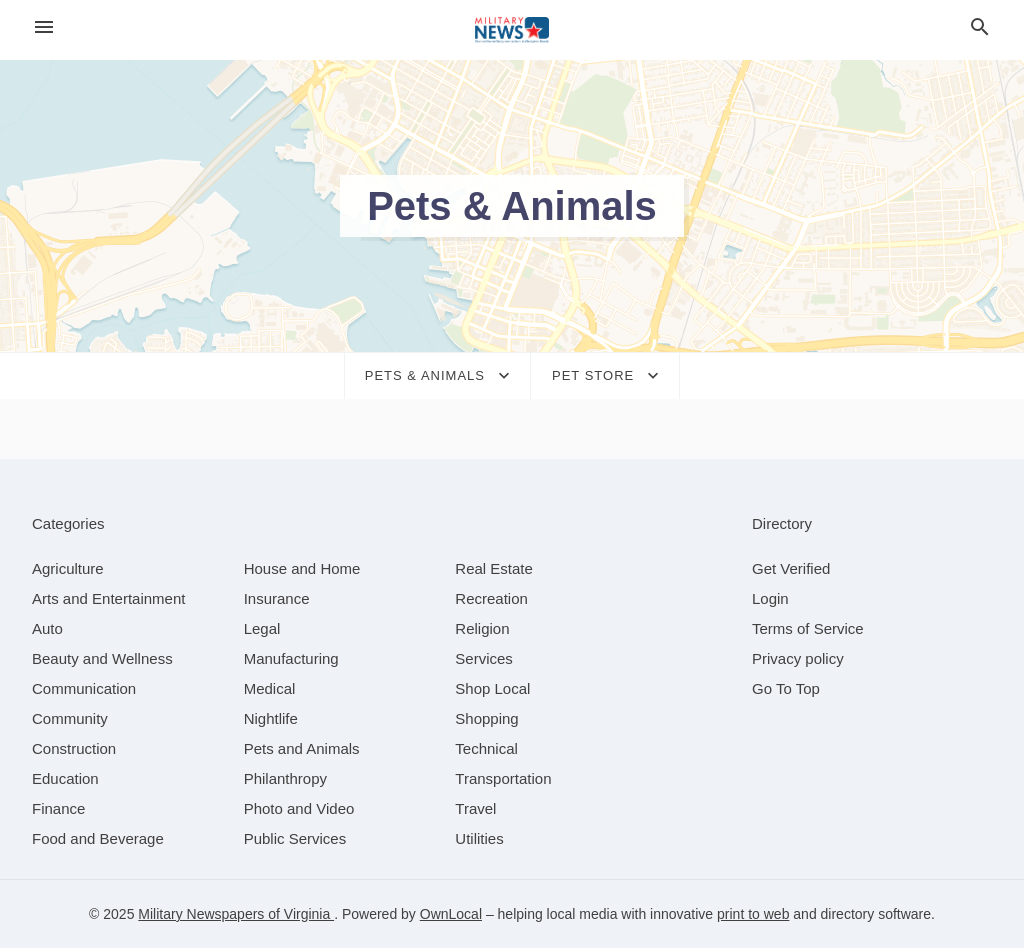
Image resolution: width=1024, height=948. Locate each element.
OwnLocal (451, 914)
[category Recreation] (491, 598)
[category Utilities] (479, 838)
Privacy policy (798, 658)
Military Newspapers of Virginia (236, 914)
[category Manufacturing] (291, 658)
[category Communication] (84, 688)
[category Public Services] (295, 838)
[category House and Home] (302, 568)
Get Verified (791, 568)
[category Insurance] (277, 598)
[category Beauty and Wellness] (102, 658)
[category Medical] (270, 688)
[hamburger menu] (44, 27)
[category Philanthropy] (285, 778)
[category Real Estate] (494, 568)
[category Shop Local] (492, 688)
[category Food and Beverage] (98, 838)
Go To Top (786, 688)
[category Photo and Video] (299, 808)
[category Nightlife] (271, 718)
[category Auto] (47, 628)
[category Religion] (482, 628)
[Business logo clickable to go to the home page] (512, 30)
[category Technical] (486, 748)
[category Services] (484, 658)
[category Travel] (475, 808)
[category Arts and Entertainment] (108, 598)
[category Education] (65, 778)
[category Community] (70, 718)
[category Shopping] (486, 718)
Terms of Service (808, 628)
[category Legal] (262, 628)
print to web (753, 914)
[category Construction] (74, 748)
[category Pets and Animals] (302, 748)
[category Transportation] (503, 778)
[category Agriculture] (68, 568)
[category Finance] (58, 808)
